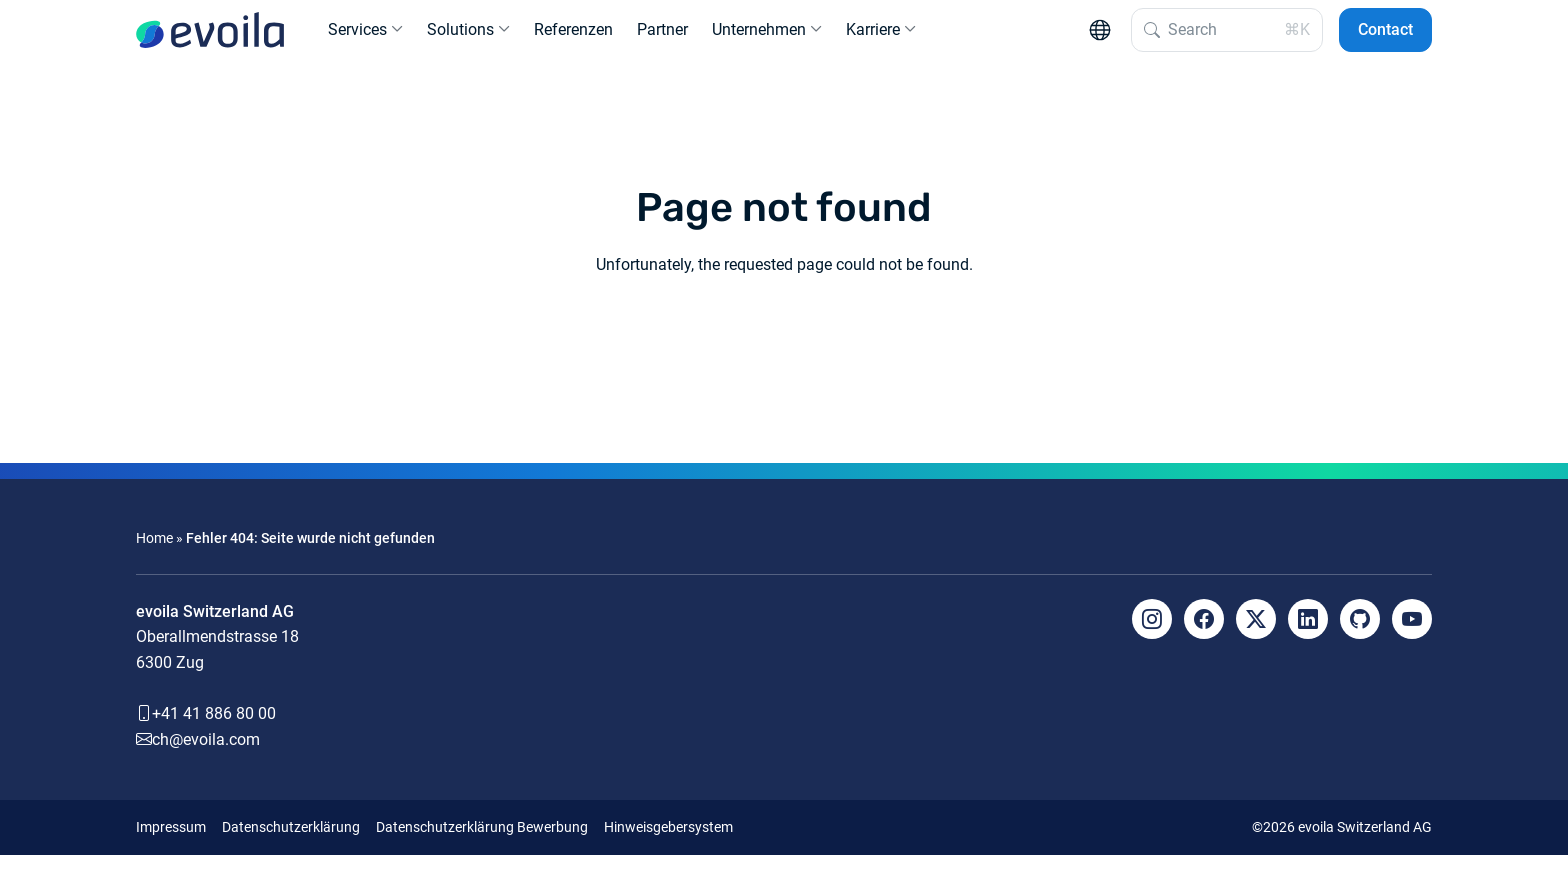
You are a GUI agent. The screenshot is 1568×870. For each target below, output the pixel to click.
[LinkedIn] (1308, 634)
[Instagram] (1152, 634)
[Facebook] (1204, 634)
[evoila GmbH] (210, 38)
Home (154, 554)
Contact (1385, 37)
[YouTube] (1412, 634)
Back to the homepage (784, 353)
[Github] (1360, 634)
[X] (1256, 634)
